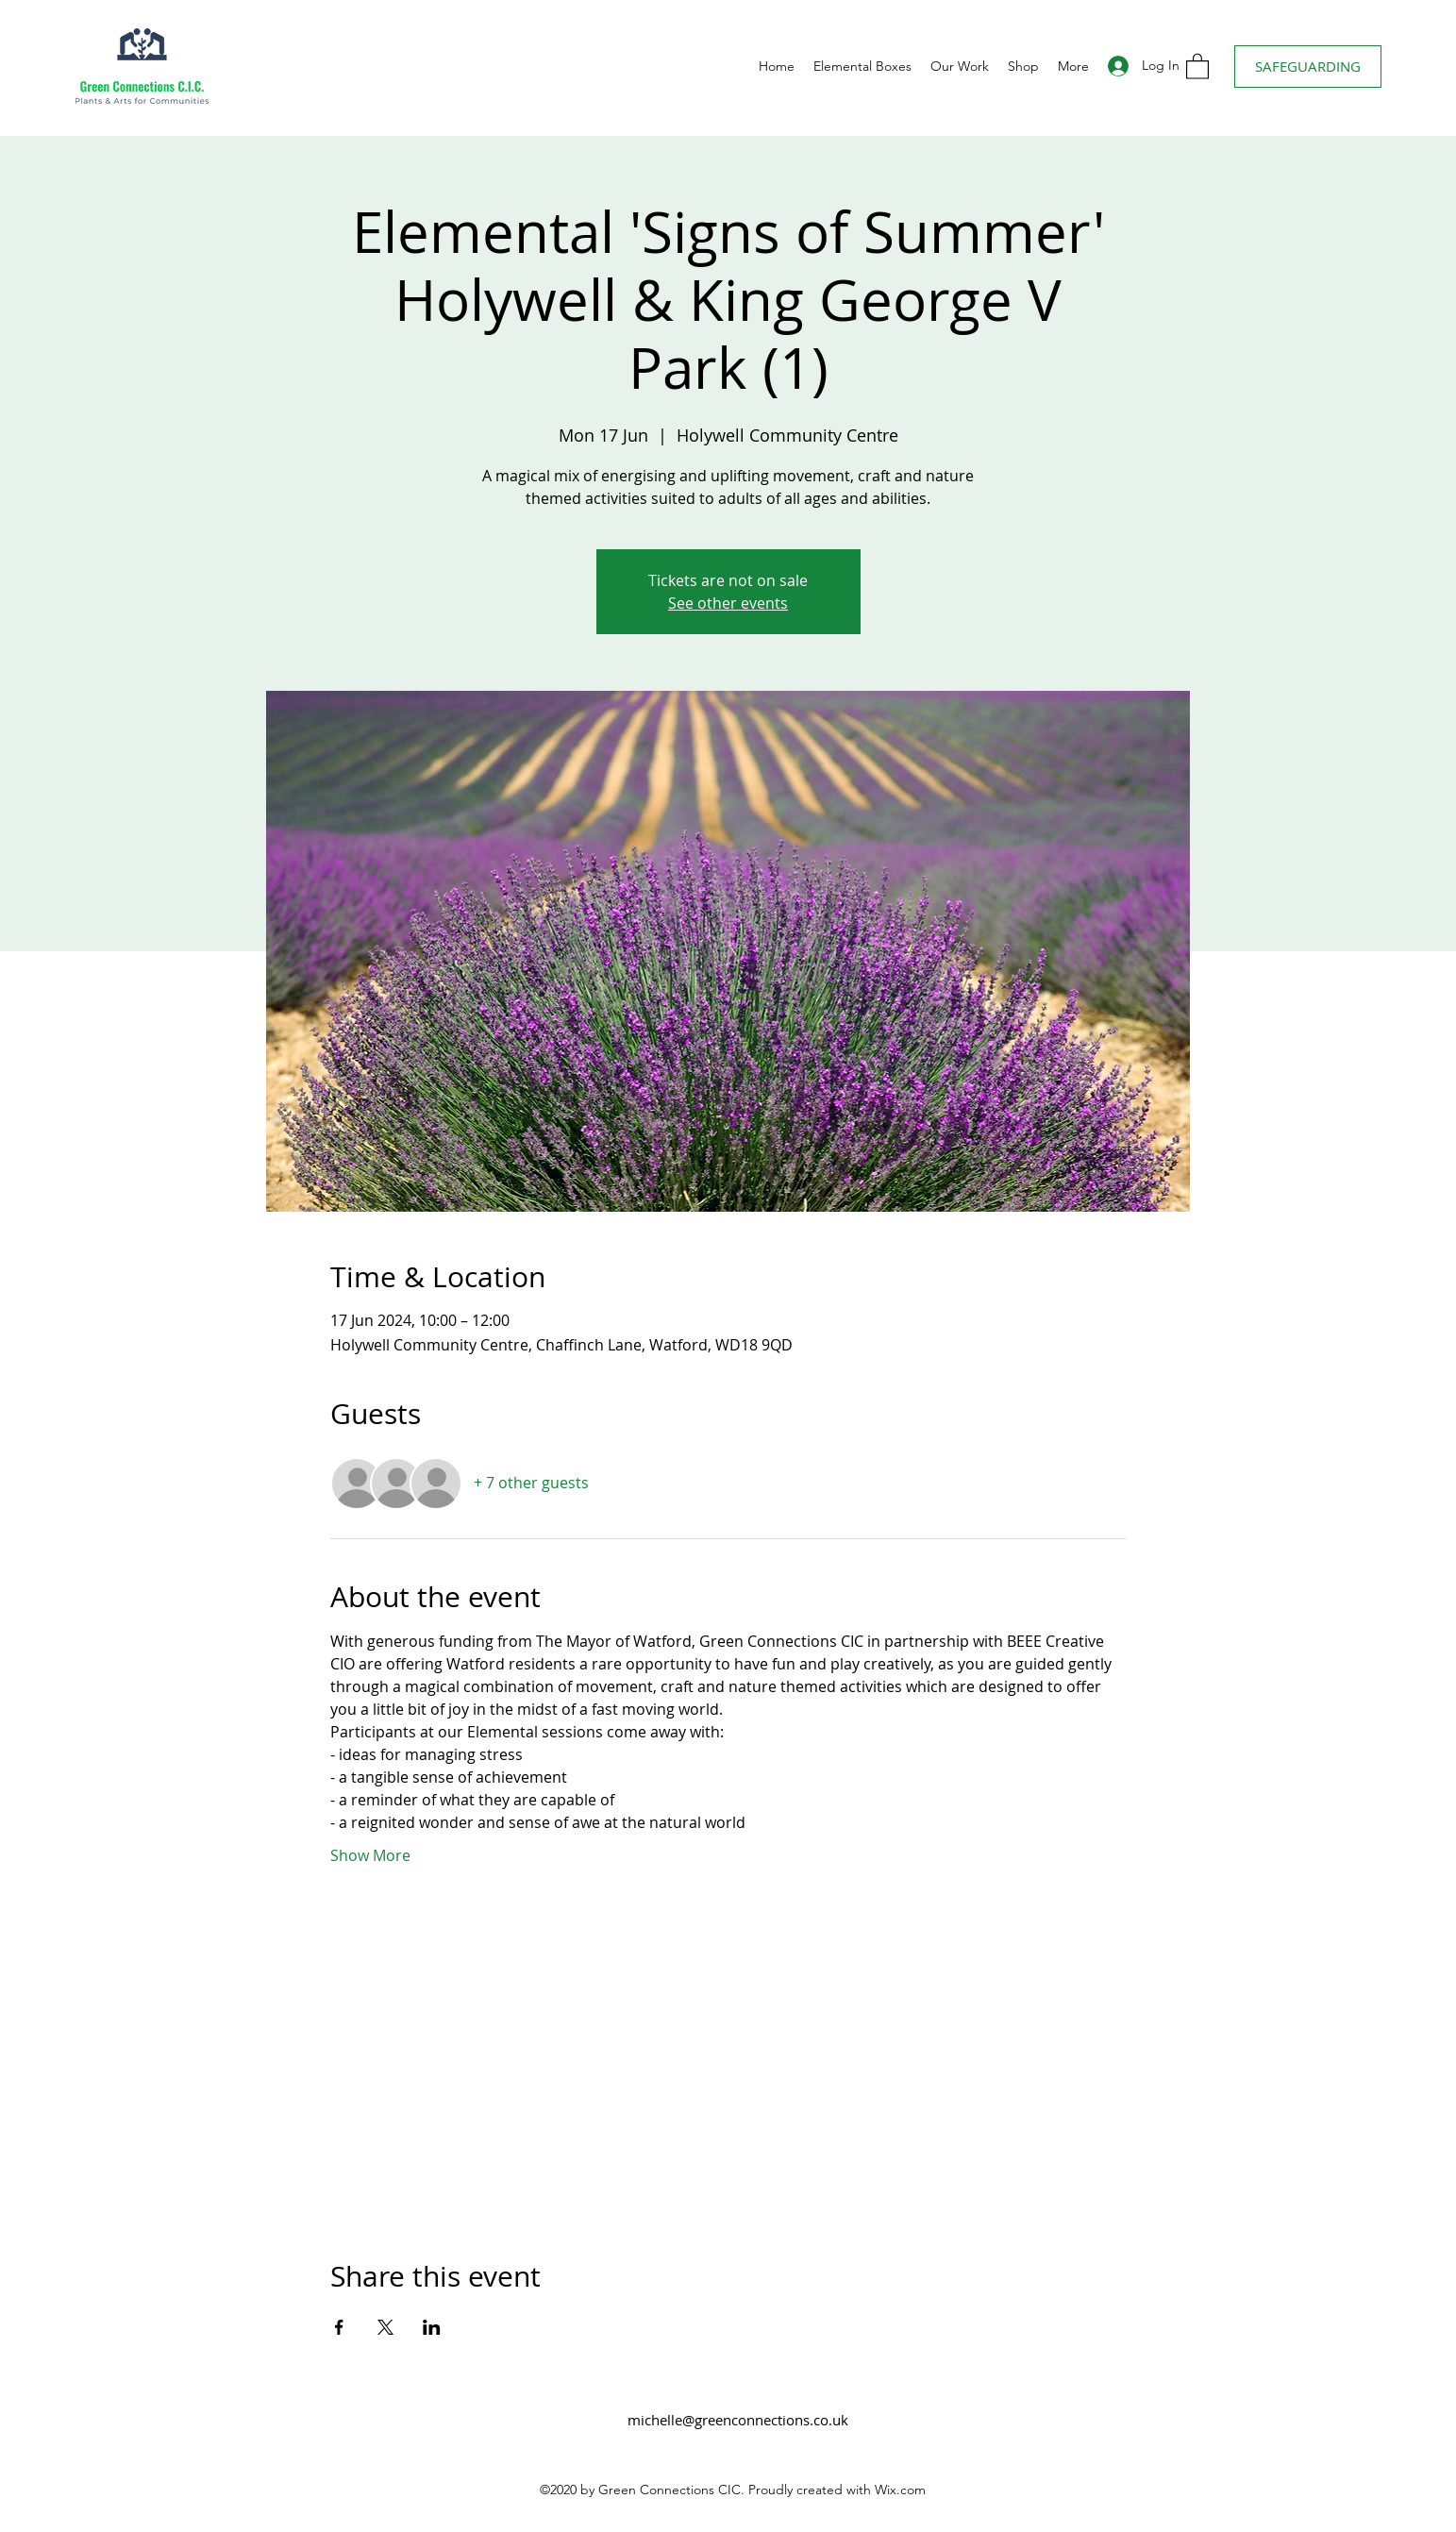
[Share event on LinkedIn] (432, 2327)
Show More (370, 1855)
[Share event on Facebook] (339, 2327)
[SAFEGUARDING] (1307, 66)
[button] (1197, 65)
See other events (728, 603)
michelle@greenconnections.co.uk (738, 2419)
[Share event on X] (385, 2327)
